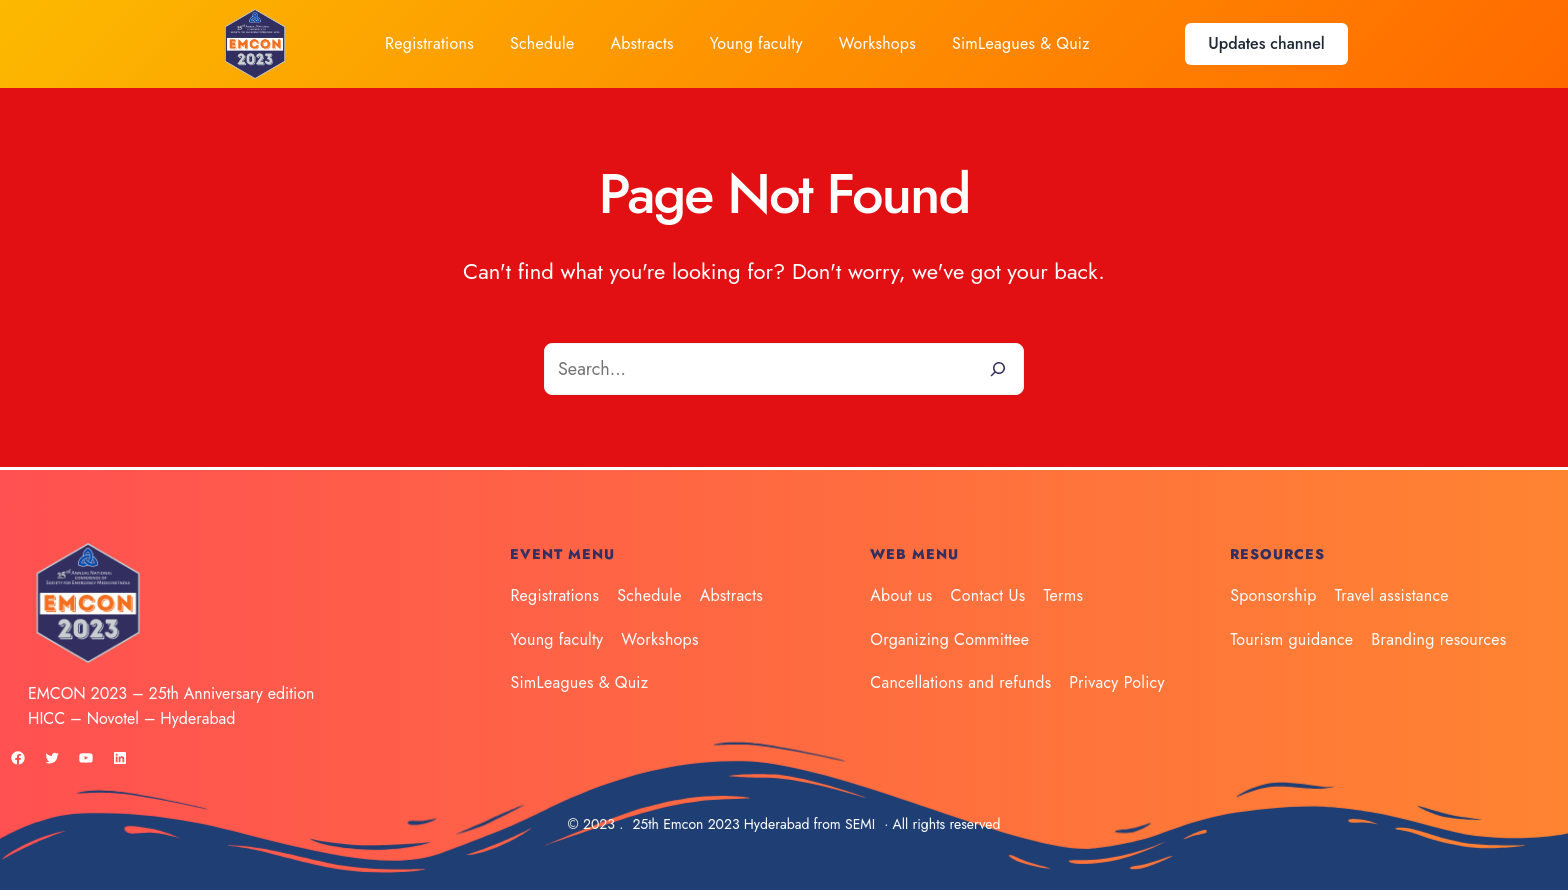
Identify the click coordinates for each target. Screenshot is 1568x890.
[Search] (998, 369)
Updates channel (1266, 43)
